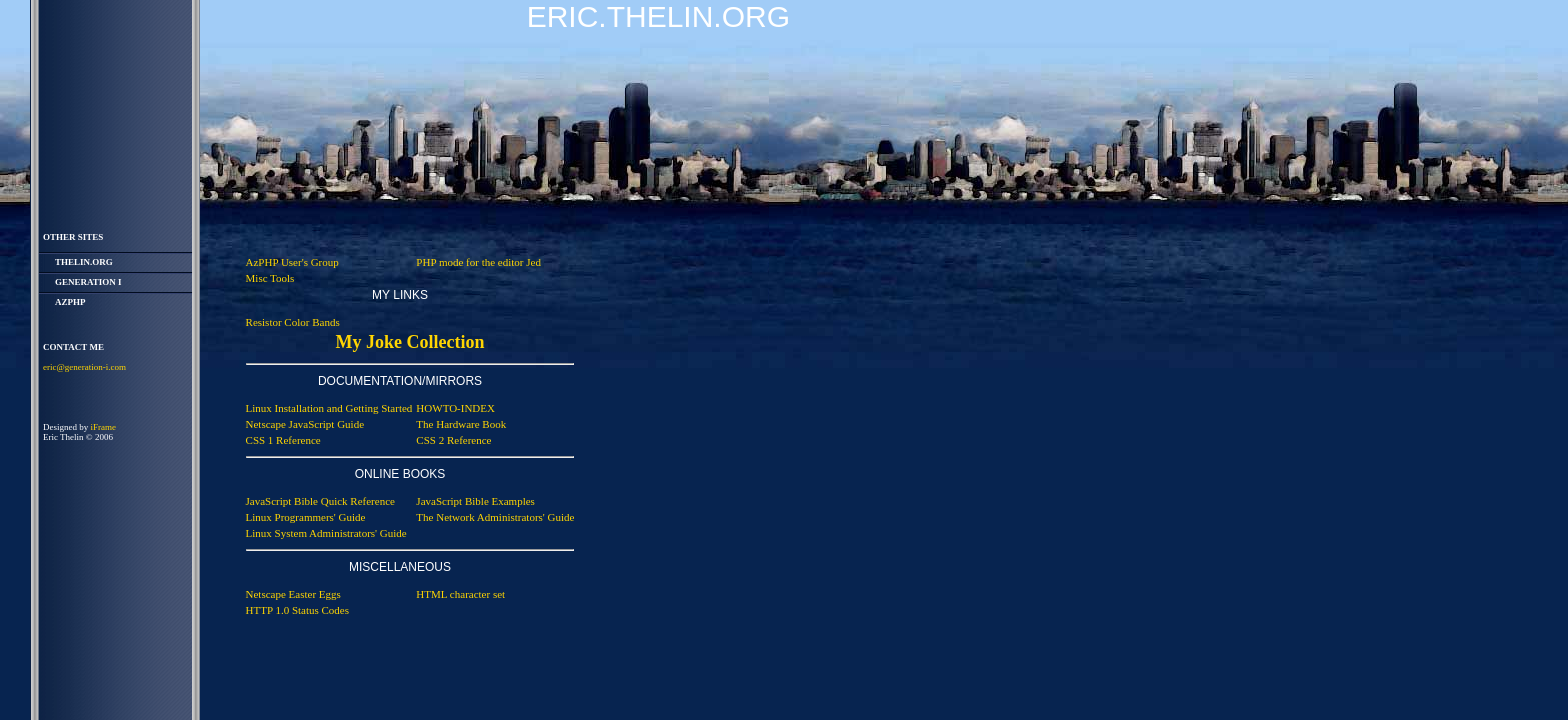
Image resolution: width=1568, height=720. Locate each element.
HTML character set (460, 594)
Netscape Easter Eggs (293, 594)
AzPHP (70, 302)
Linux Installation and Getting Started (329, 408)
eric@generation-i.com (84, 367)
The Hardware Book (461, 424)
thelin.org (84, 262)
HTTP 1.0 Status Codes (298, 610)
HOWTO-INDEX (455, 408)
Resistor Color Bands (293, 322)
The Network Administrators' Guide (495, 517)
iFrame (104, 427)
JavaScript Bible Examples (475, 501)
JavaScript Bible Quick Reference (320, 501)
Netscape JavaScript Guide (305, 424)
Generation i (88, 282)
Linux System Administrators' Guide (326, 533)
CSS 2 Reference (453, 440)
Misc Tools (270, 278)
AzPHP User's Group (292, 262)
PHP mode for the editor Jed (478, 262)
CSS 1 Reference (283, 440)
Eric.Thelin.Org (658, 16)
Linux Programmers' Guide (306, 517)
